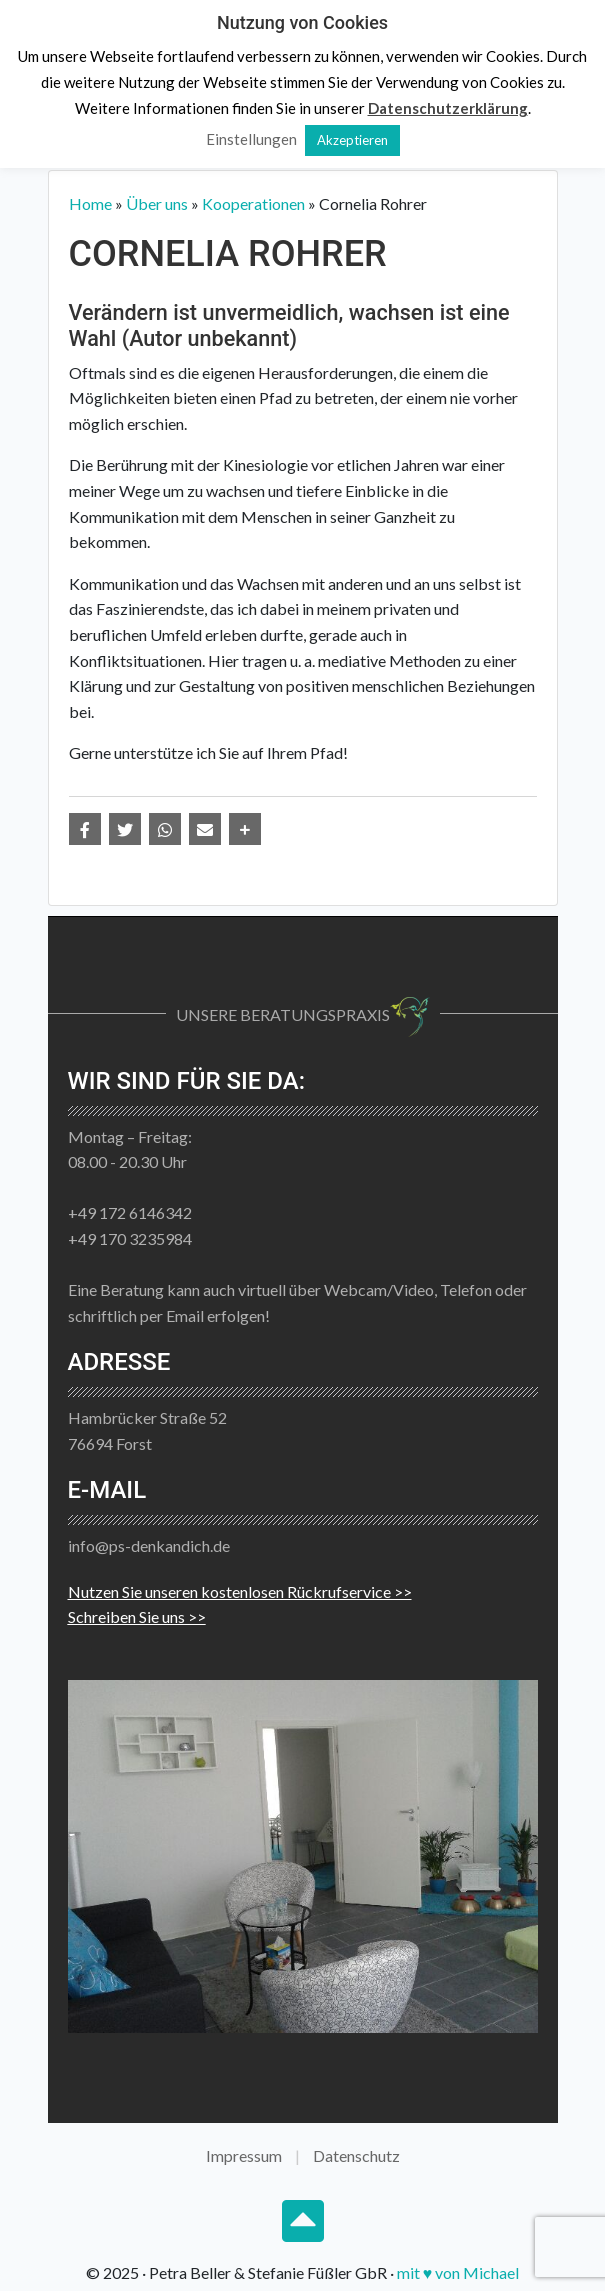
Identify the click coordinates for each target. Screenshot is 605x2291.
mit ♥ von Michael (458, 2272)
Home (90, 203)
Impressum (244, 2155)
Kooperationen (253, 203)
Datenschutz (356, 2155)
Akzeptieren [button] (352, 140)
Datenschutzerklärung (448, 108)
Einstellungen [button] (251, 139)
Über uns (157, 203)
